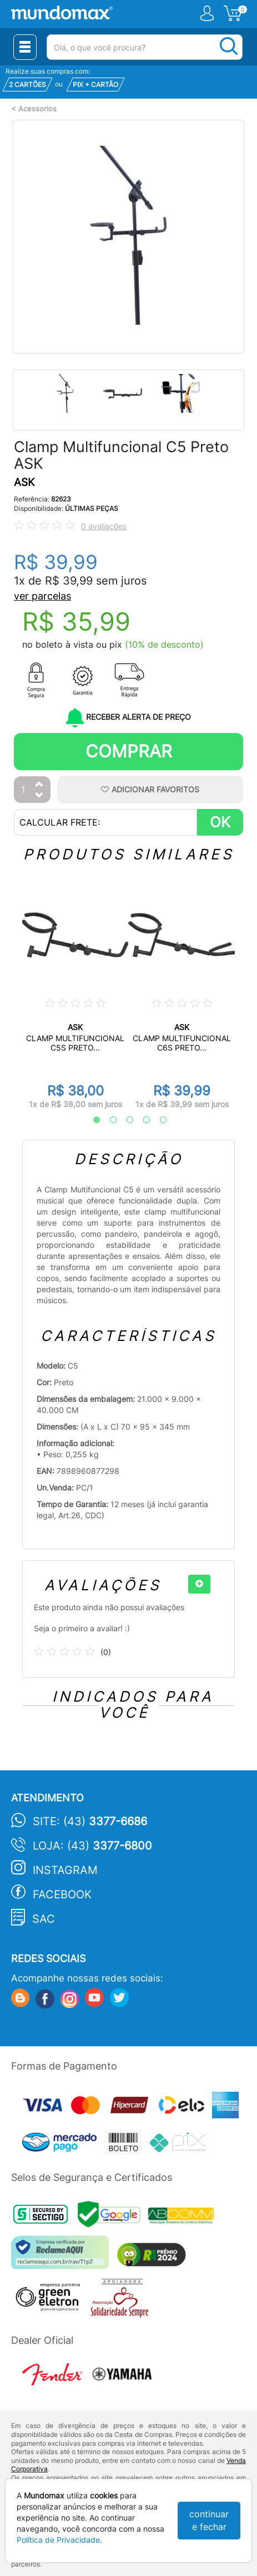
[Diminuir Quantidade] (39, 796)
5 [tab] (157, 1120)
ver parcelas (42, 596)
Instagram (65, 1870)
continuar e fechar (209, 2520)
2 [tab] (107, 1120)
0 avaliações (104, 526)
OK (220, 822)
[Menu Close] (25, 47)
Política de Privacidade (58, 2539)
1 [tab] (91, 1120)
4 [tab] (141, 1120)
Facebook (62, 1894)
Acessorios (37, 109)
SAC (43, 1918)
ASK (24, 482)
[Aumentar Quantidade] (39, 785)
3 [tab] (124, 1120)
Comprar (128, 751)
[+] (199, 1584)
